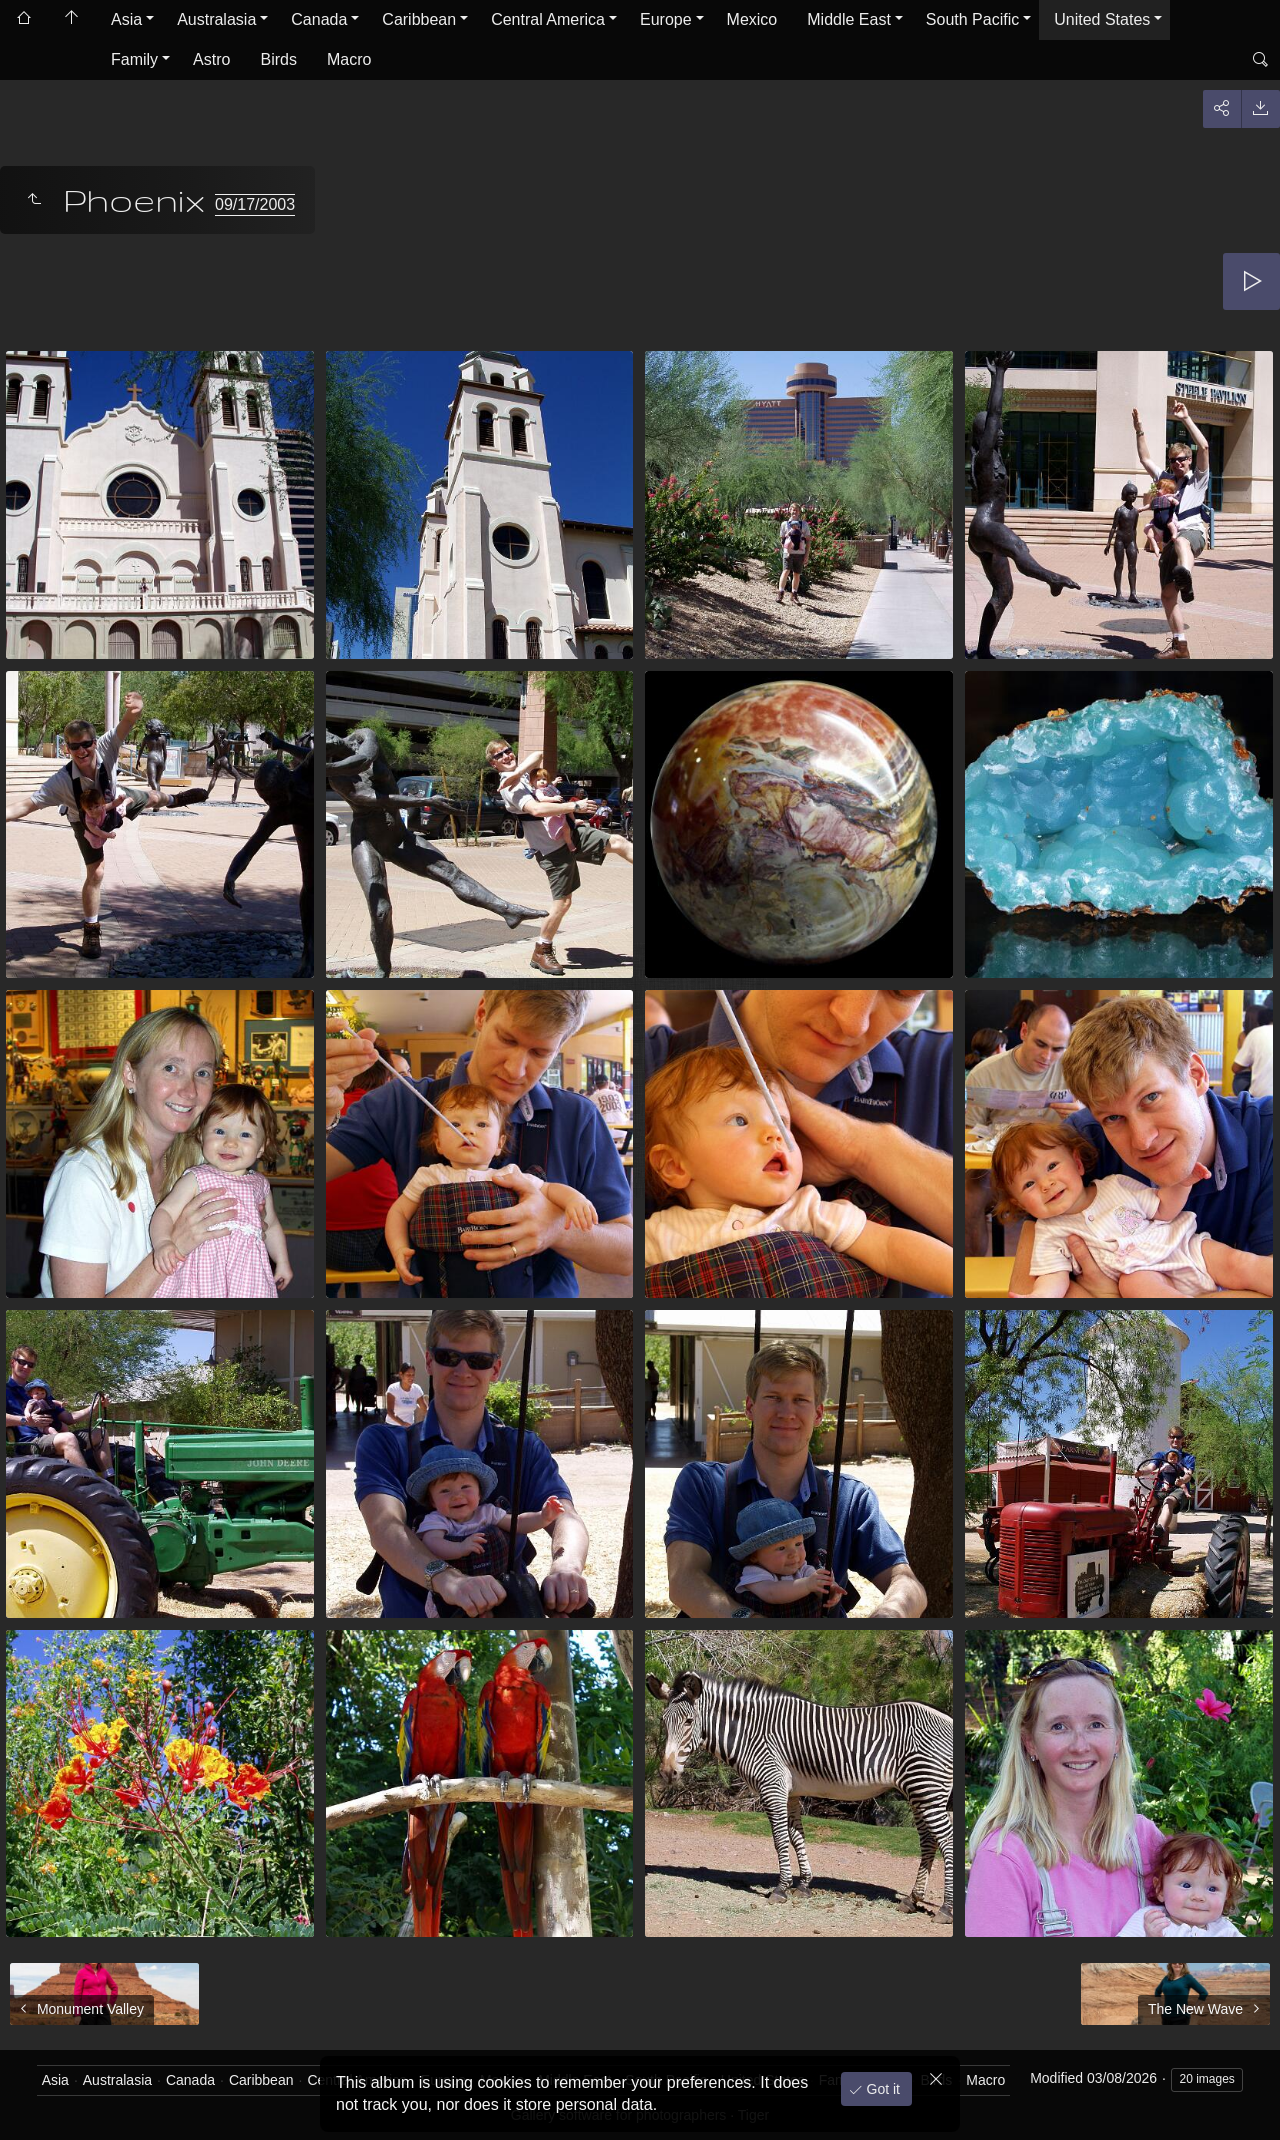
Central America (548, 19)
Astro (211, 59)
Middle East (849, 19)
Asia (126, 19)
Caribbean (419, 19)
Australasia (216, 19)
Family (134, 59)
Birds (278, 59)
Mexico (752, 19)
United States (1102, 19)
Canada (319, 19)
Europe (666, 19)
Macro (349, 59)
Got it (881, 2089)
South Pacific (972, 19)
